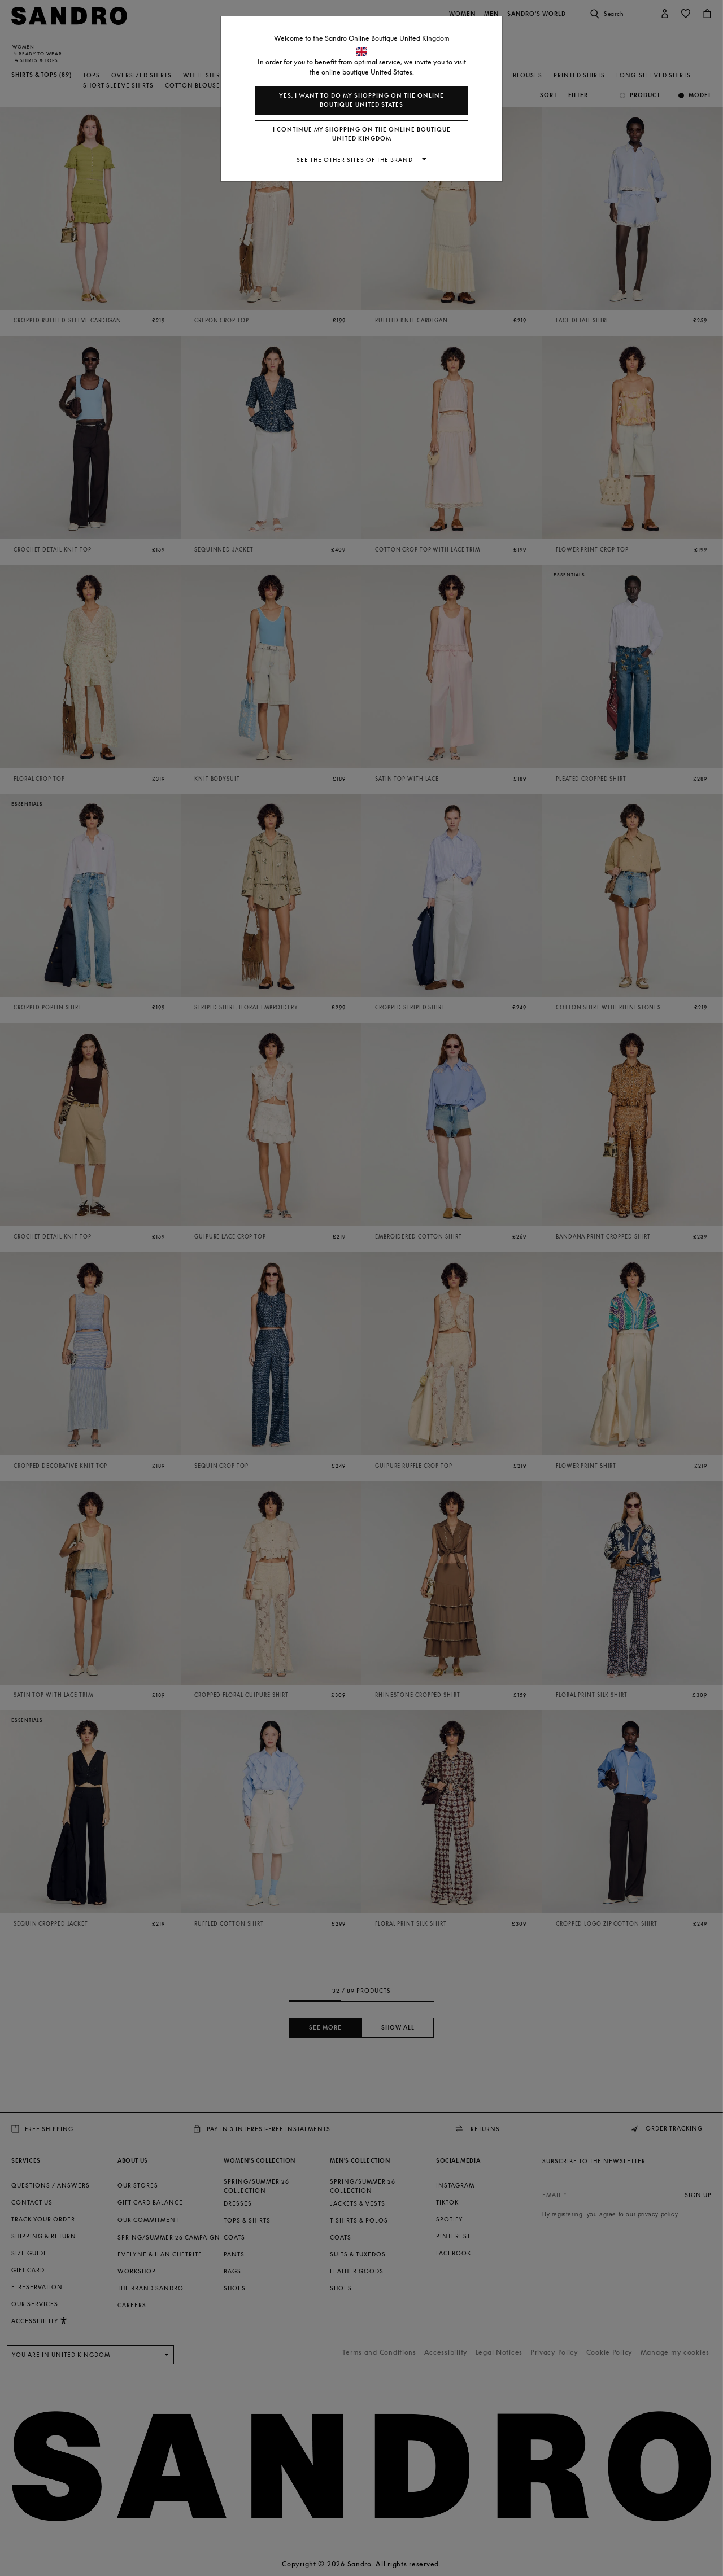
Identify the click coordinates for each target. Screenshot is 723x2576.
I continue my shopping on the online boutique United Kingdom (362, 134)
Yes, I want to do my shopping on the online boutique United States (361, 100)
